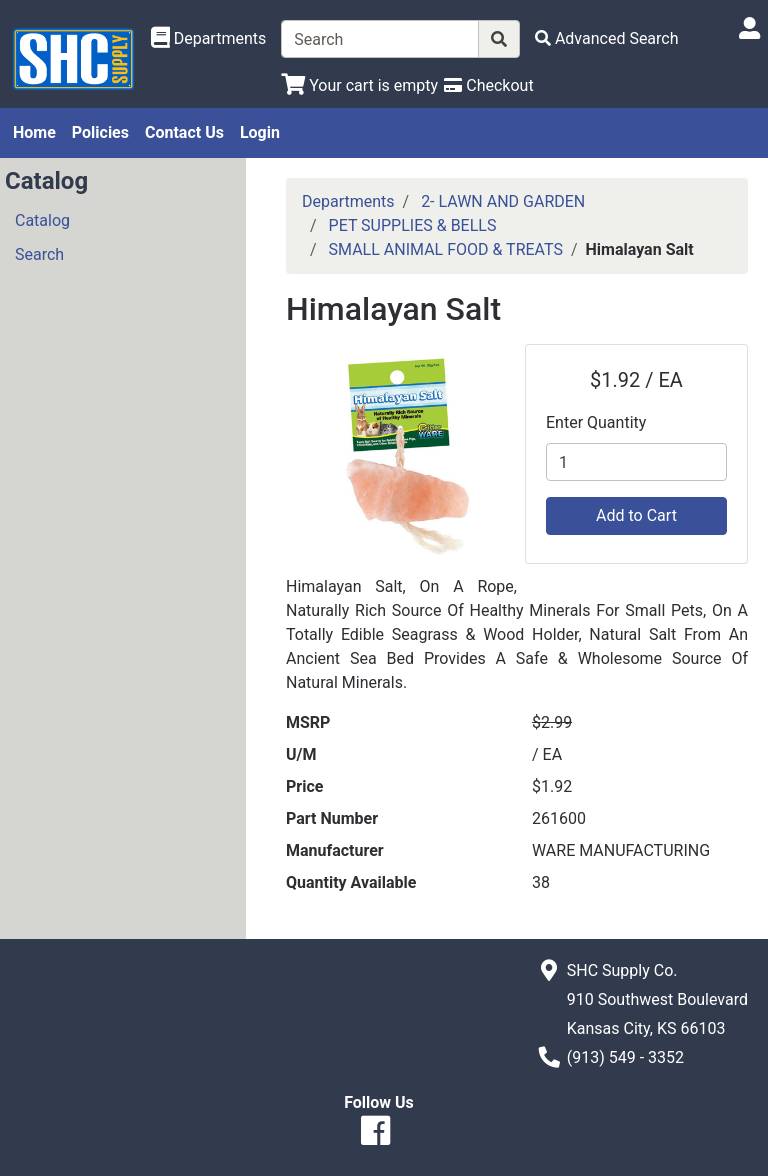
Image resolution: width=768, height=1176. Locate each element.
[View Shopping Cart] (359, 85)
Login (260, 132)
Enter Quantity (596, 422)
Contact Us (184, 132)
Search (39, 254)
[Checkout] (488, 85)
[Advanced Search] (607, 38)
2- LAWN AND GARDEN (503, 201)
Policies (100, 132)
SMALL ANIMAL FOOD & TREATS (446, 249)
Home (34, 132)
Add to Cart (636, 515)
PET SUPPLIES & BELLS (413, 225)
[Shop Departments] (209, 39)
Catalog (42, 220)
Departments (348, 201)
